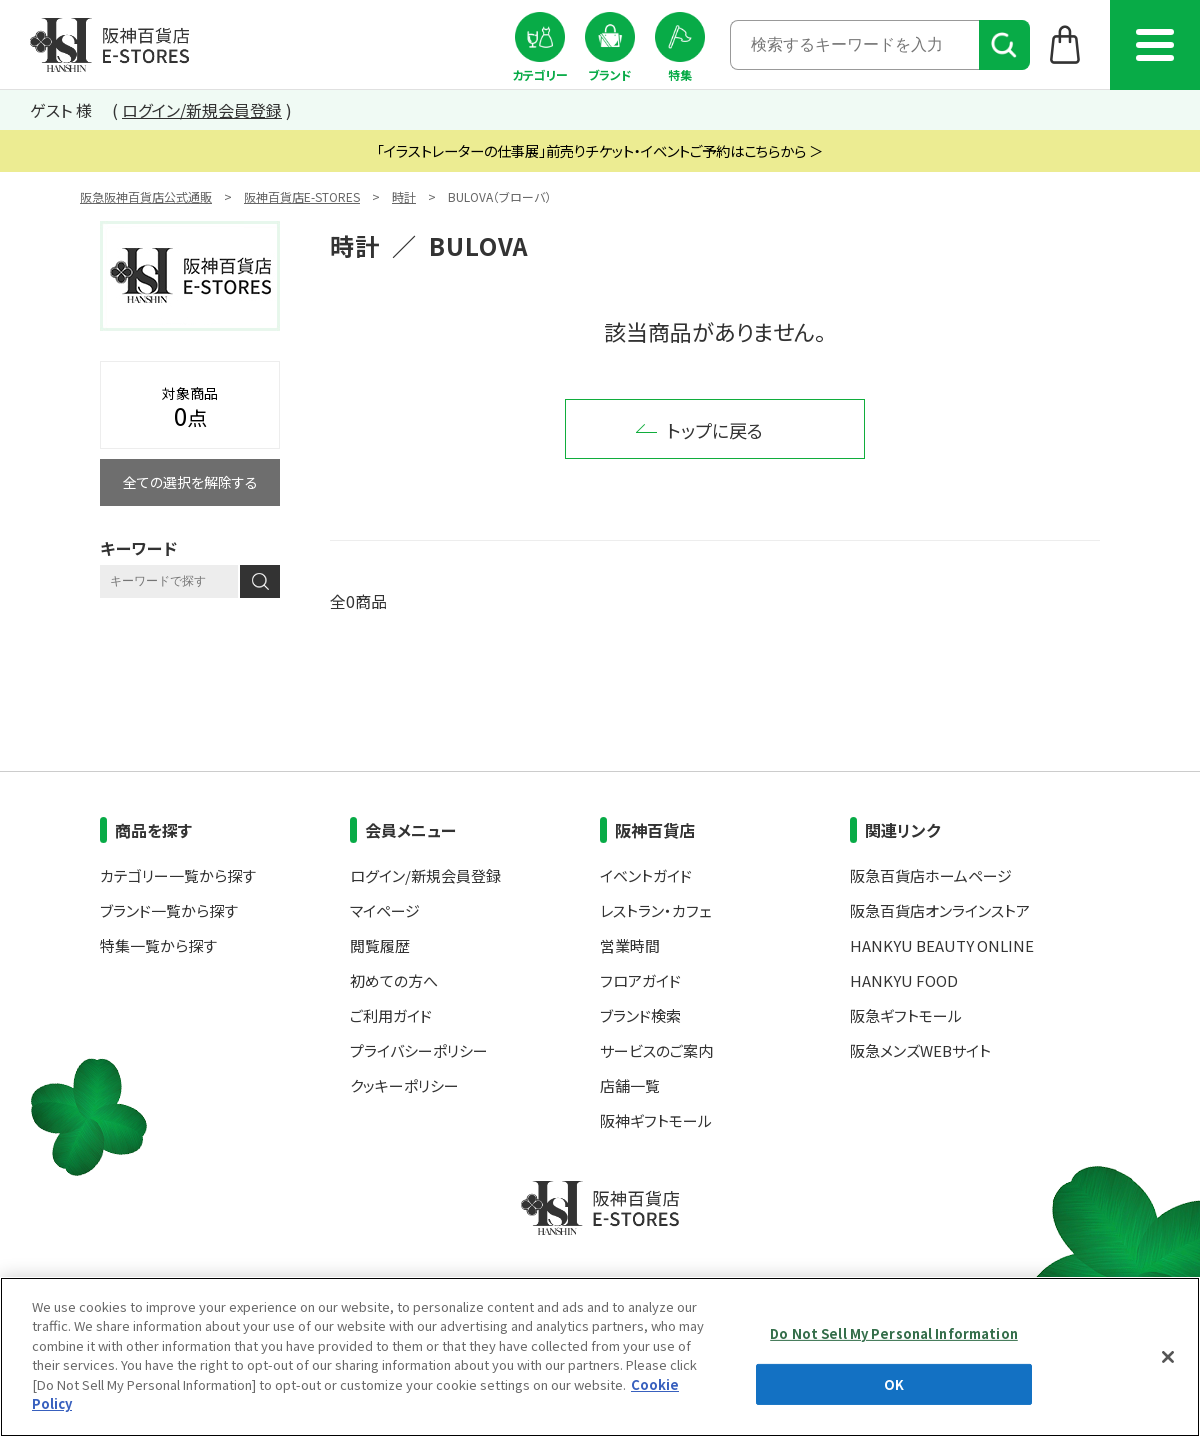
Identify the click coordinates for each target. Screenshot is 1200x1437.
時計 (404, 196)
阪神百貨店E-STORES (302, 196)
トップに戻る (715, 430)
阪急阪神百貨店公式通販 (146, 196)
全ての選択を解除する (190, 482)
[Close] (1168, 1357)
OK (894, 1383)
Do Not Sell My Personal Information (894, 1333)
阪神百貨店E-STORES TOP (109, 45)
